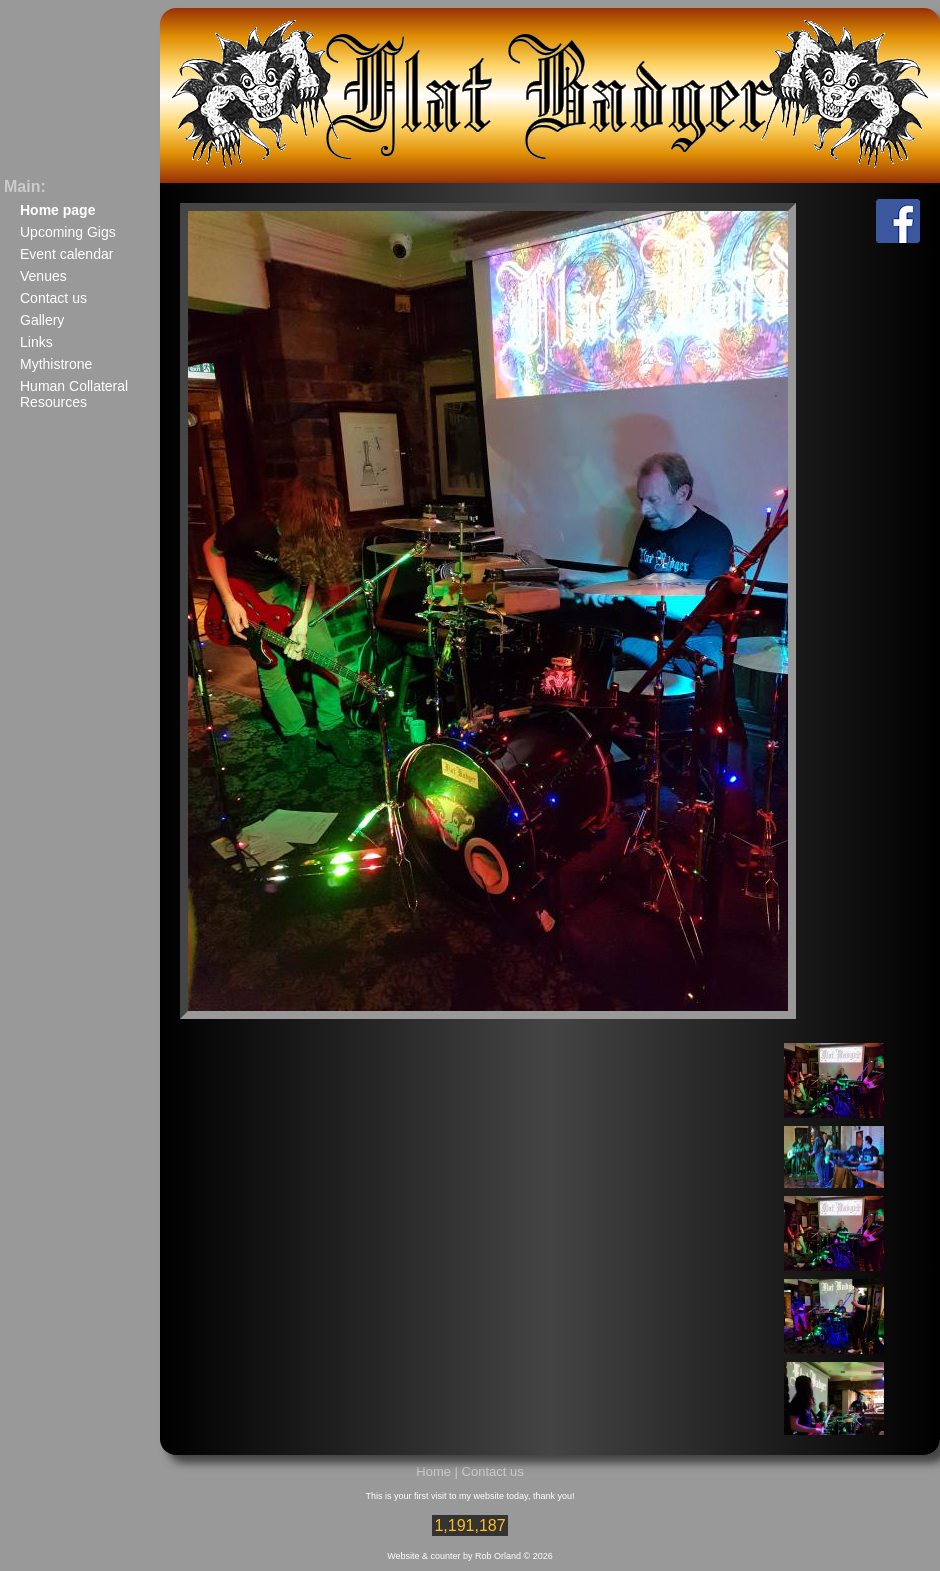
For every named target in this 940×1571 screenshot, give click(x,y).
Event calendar (66, 254)
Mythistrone (56, 364)
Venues (43, 276)
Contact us (53, 298)
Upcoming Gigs (68, 232)
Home (433, 1471)
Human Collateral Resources (74, 394)
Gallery (42, 320)
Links (36, 342)
